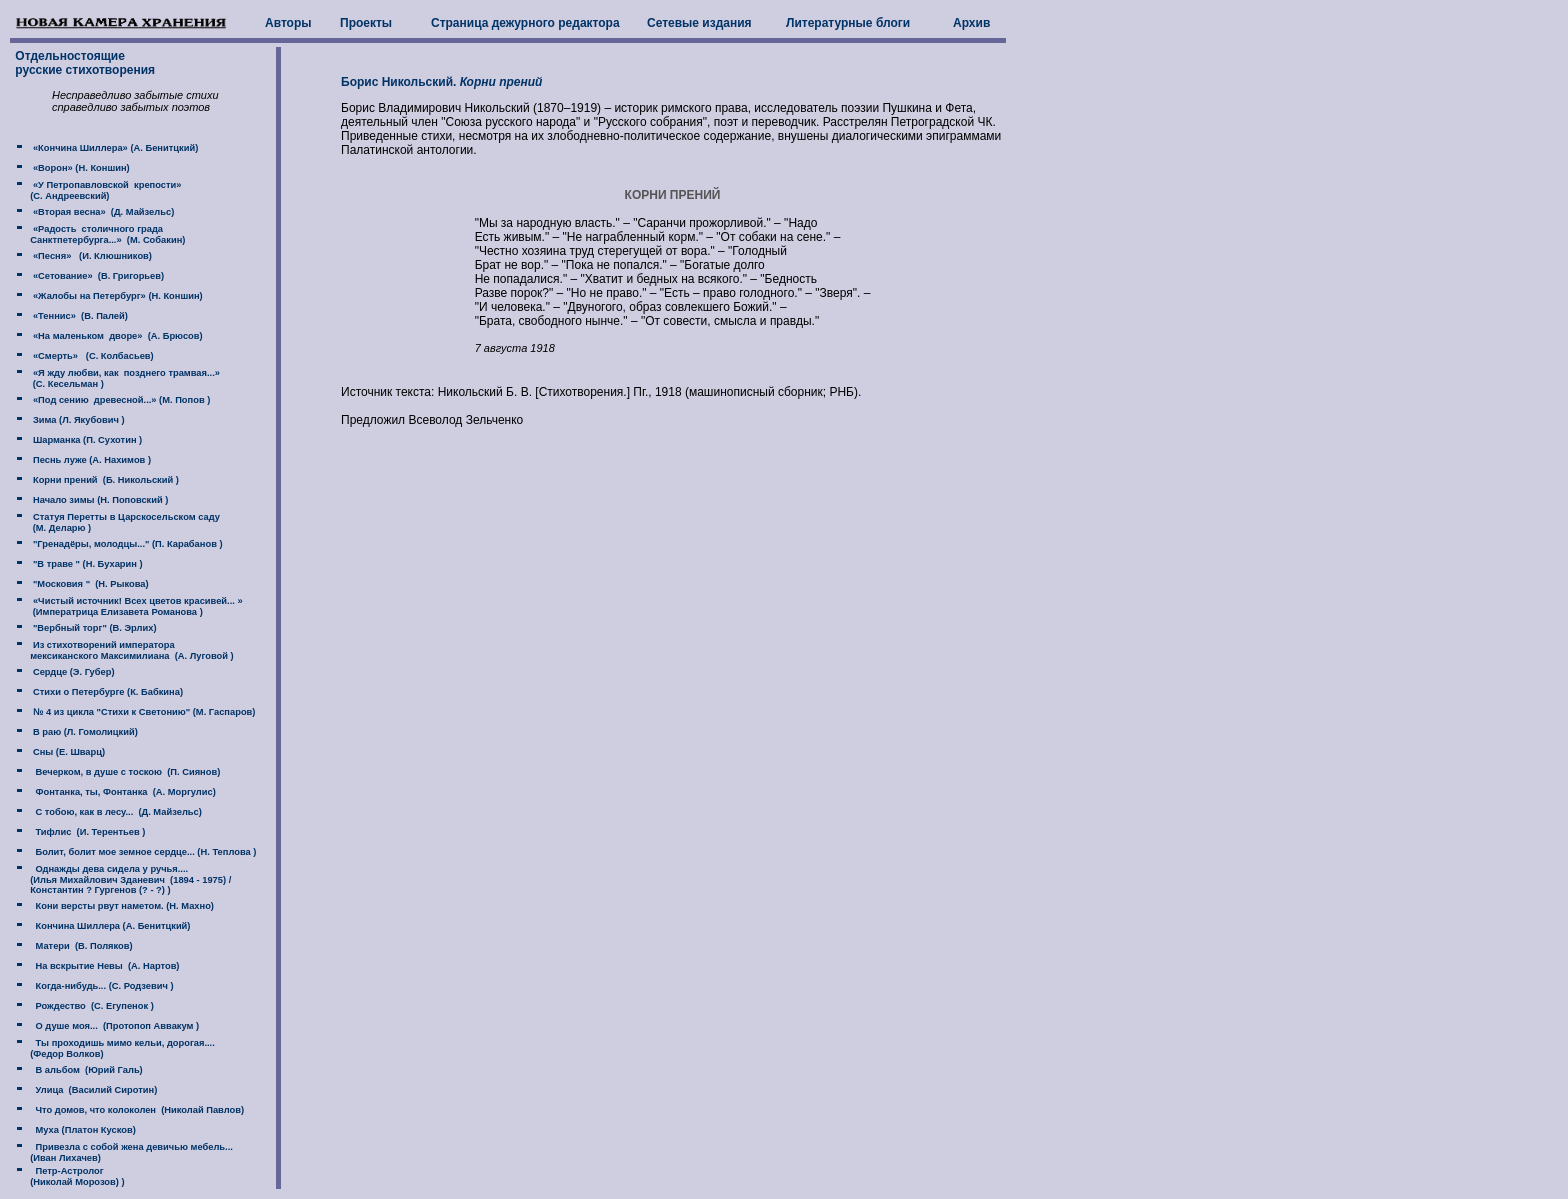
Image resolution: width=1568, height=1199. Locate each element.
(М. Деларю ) (60, 528)
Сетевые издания (699, 23)
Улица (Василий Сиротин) (93, 1090)
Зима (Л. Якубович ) (77, 420)
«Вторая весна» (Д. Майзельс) (102, 212)
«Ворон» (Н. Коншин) (79, 168)
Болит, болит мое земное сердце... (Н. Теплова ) (143, 852)
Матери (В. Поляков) (81, 946)
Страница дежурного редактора (525, 23)
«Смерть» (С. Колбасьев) (91, 356)
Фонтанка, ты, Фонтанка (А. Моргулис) (122, 792)
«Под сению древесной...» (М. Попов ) (120, 400)
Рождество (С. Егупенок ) (91, 1006)
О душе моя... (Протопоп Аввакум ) (114, 1026)
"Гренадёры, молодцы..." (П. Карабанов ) (126, 544)
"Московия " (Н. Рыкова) (89, 584)
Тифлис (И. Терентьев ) (87, 832)
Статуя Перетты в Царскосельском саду (125, 517)
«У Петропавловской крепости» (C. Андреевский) (96, 190)
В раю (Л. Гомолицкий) (83, 732)
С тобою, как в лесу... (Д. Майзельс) (116, 812)
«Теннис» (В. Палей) (79, 316)
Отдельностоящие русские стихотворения (83, 63)
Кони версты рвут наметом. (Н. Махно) (122, 906)
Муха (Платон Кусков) (82, 1130)
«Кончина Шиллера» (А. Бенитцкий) (114, 148)
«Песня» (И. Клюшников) (91, 256)
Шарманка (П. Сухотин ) (86, 440)
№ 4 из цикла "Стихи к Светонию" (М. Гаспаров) (142, 712)
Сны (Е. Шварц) (67, 752)
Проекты (366, 23)
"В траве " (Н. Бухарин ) (86, 564)
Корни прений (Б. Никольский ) (104, 480)
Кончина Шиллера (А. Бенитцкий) (110, 926)
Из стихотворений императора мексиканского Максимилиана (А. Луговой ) (123, 650)
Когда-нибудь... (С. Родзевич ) (101, 986)
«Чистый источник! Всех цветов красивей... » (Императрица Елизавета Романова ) (127, 606)
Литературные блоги (848, 23)
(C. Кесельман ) (66, 384)
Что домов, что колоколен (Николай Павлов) (137, 1110)
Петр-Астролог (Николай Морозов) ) (68, 1176)
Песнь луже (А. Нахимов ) (90, 460)
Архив (971, 23)
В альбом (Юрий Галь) (86, 1070)
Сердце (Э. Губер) (72, 672)
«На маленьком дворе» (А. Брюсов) (116, 336)
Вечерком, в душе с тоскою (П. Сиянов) (125, 772)
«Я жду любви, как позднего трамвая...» (125, 373)
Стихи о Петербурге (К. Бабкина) (106, 692)
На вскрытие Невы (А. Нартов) (104, 966)
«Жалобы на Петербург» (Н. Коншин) (116, 296)
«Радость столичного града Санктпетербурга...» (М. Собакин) (98, 234)
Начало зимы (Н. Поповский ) (99, 500)
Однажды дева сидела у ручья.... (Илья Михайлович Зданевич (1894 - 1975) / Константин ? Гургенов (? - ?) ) (121, 879)
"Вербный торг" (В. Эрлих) (93, 628)
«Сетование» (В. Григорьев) (97, 276)
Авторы (288, 23)
